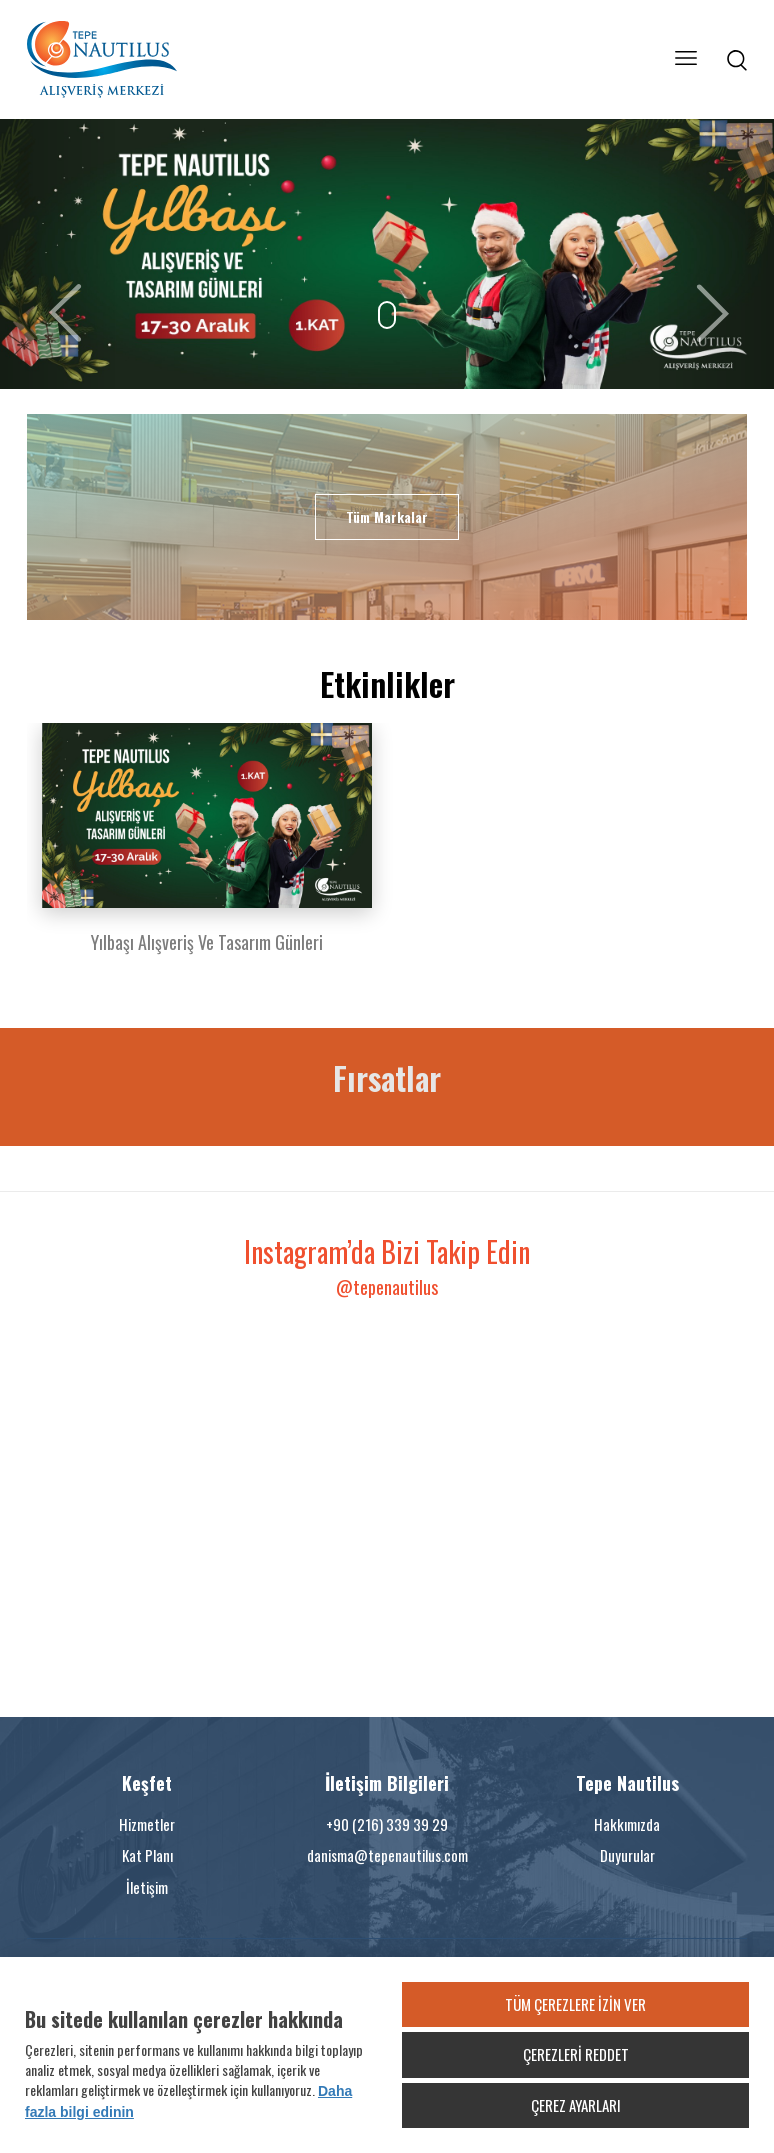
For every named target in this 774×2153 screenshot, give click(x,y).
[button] (58, 254)
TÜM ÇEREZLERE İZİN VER (575, 2004)
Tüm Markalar (387, 516)
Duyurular (627, 1855)
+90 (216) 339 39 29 (387, 1824)
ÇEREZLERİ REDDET (576, 2054)
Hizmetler (147, 1824)
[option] (207, 850)
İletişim (147, 1887)
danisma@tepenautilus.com (387, 1855)
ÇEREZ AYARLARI (576, 2105)
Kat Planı (147, 1855)
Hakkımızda (627, 1824)
